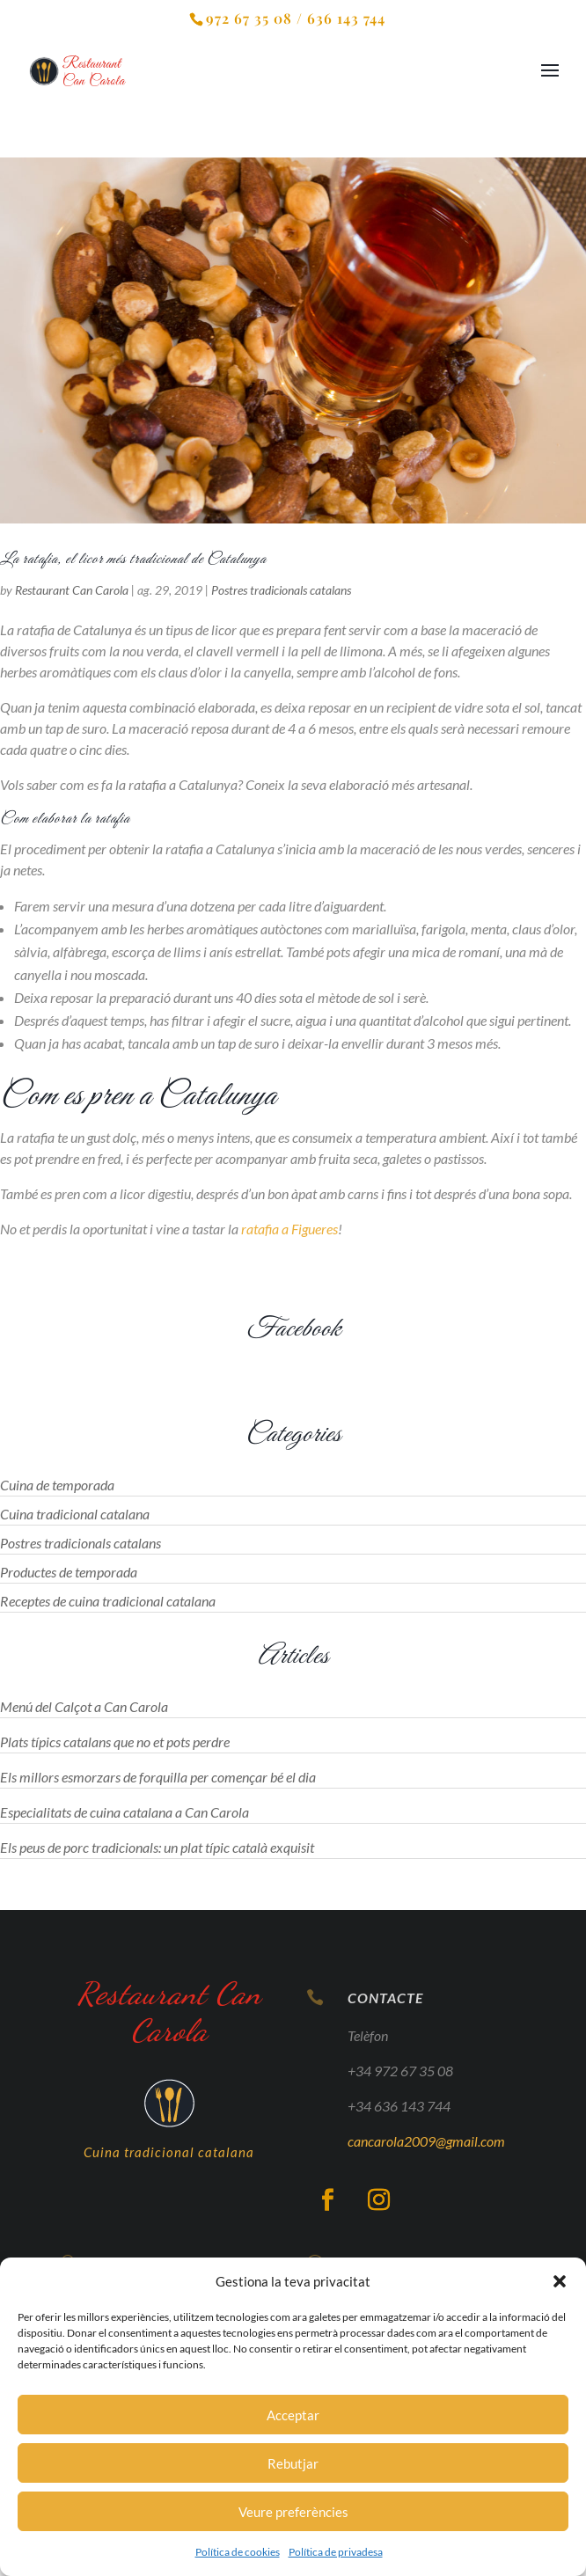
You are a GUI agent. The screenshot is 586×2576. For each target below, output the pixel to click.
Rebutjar (293, 2463)
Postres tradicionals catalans (281, 589)
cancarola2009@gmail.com (424, 2152)
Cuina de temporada (57, 1484)
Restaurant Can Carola (71, 589)
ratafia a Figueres (289, 1228)
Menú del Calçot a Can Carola (84, 1706)
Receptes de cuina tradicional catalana (108, 1600)
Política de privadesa (336, 2551)
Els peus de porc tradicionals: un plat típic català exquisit (157, 1847)
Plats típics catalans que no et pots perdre (115, 1741)
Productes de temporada (68, 1571)
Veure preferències (293, 2512)
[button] (559, 2281)
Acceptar (293, 2415)
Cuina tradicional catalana (75, 1513)
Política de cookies (237, 2551)
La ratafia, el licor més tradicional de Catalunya (133, 559)
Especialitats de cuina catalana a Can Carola (124, 1812)
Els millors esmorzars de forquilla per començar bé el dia (158, 1776)
